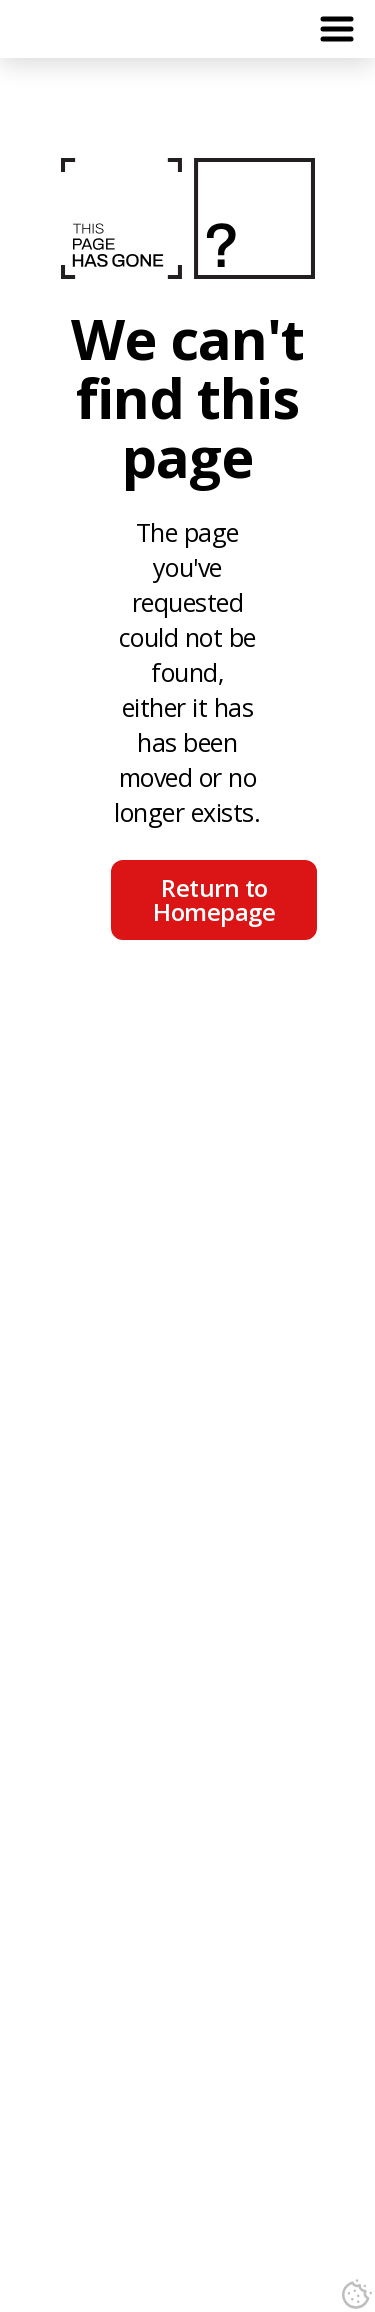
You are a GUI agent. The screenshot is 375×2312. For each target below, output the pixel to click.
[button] (337, 29)
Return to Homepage (214, 899)
